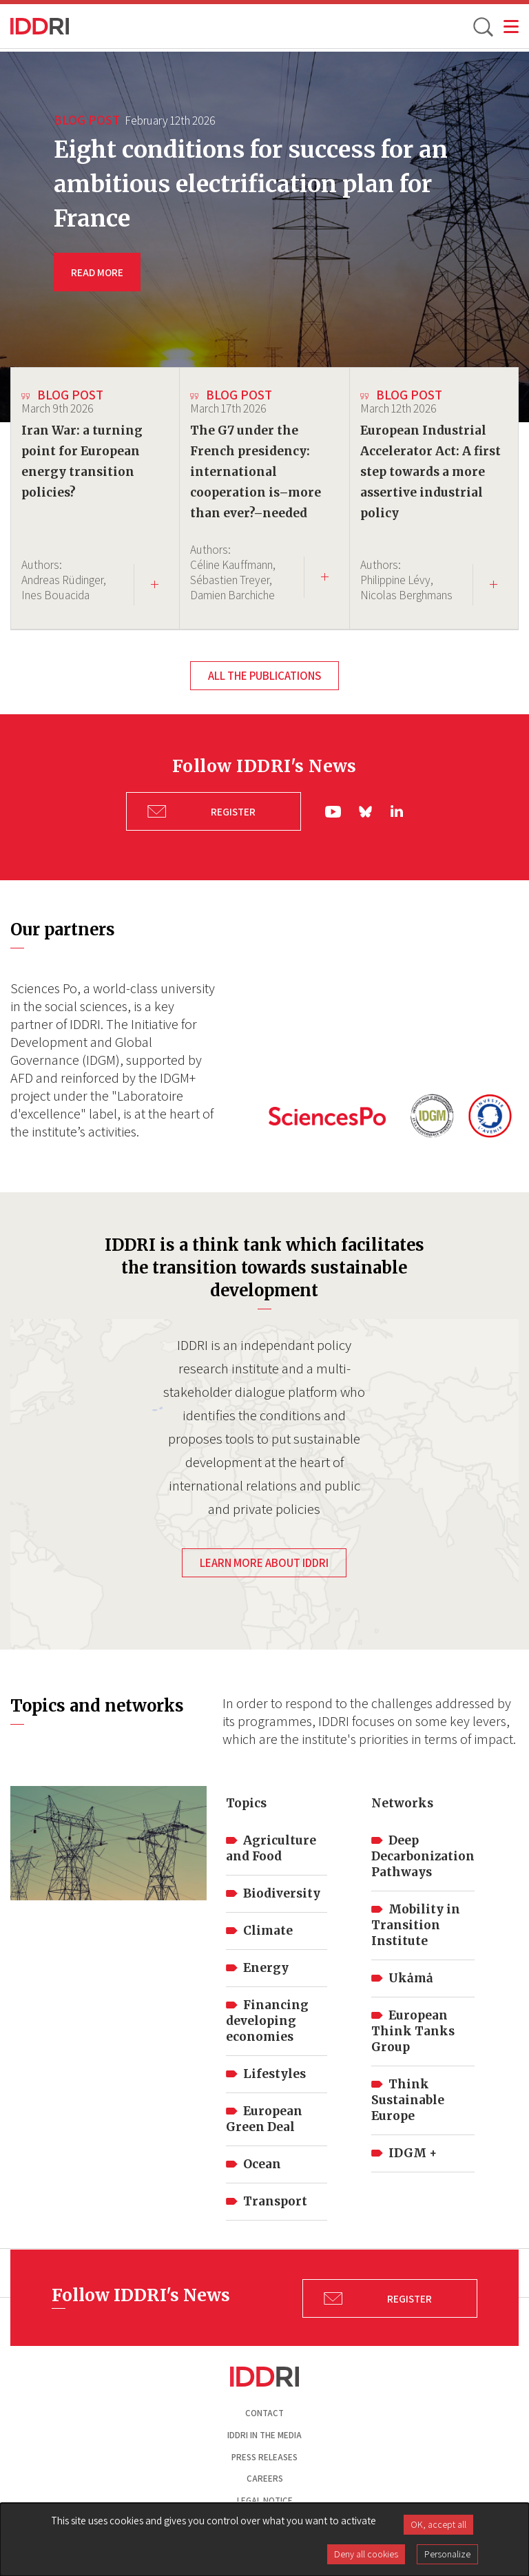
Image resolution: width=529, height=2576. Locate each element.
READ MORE (97, 272)
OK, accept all (438, 2524)
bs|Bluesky (366, 810)
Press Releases (264, 2454)
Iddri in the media (264, 2432)
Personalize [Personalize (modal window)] (447, 2554)
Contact (264, 2410)
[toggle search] (482, 26)
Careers (265, 2476)
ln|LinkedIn (397, 810)
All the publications (264, 675)
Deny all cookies (366, 2554)
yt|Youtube (333, 810)
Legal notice (265, 2498)
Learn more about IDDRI (264, 1560)
